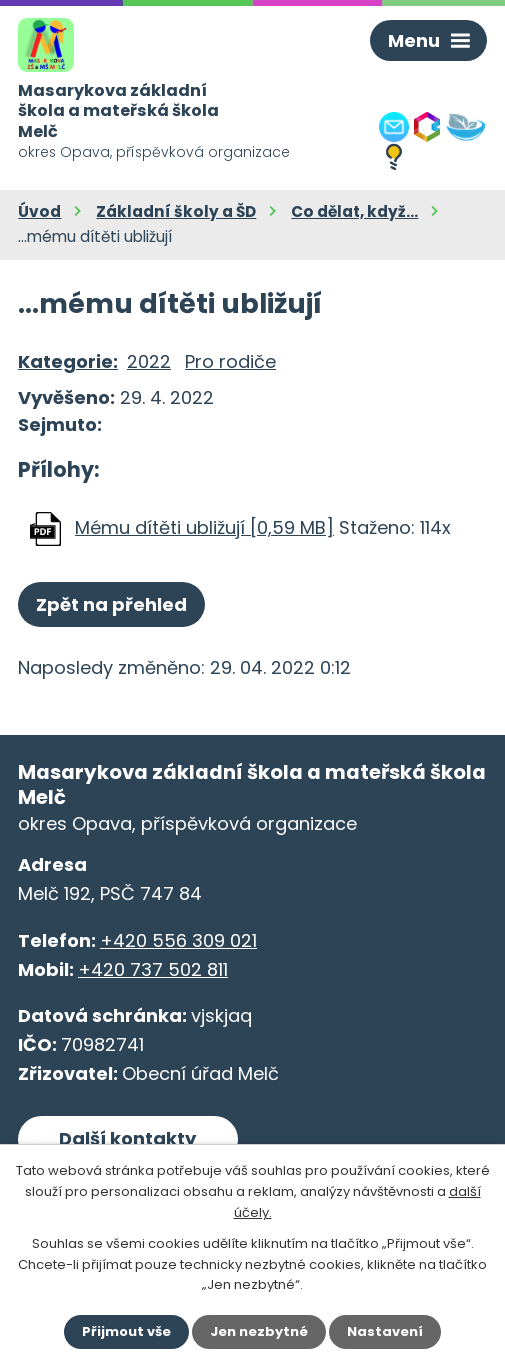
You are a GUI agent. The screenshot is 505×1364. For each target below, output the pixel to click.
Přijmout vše (126, 1331)
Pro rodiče (230, 361)
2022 (149, 361)
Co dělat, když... (354, 211)
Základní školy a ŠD (176, 211)
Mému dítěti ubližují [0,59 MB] (204, 527)
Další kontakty (127, 1138)
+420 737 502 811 (153, 969)
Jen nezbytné (259, 1331)
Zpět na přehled (111, 604)
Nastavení (385, 1331)
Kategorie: (68, 361)
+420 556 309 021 (178, 940)
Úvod (39, 211)
